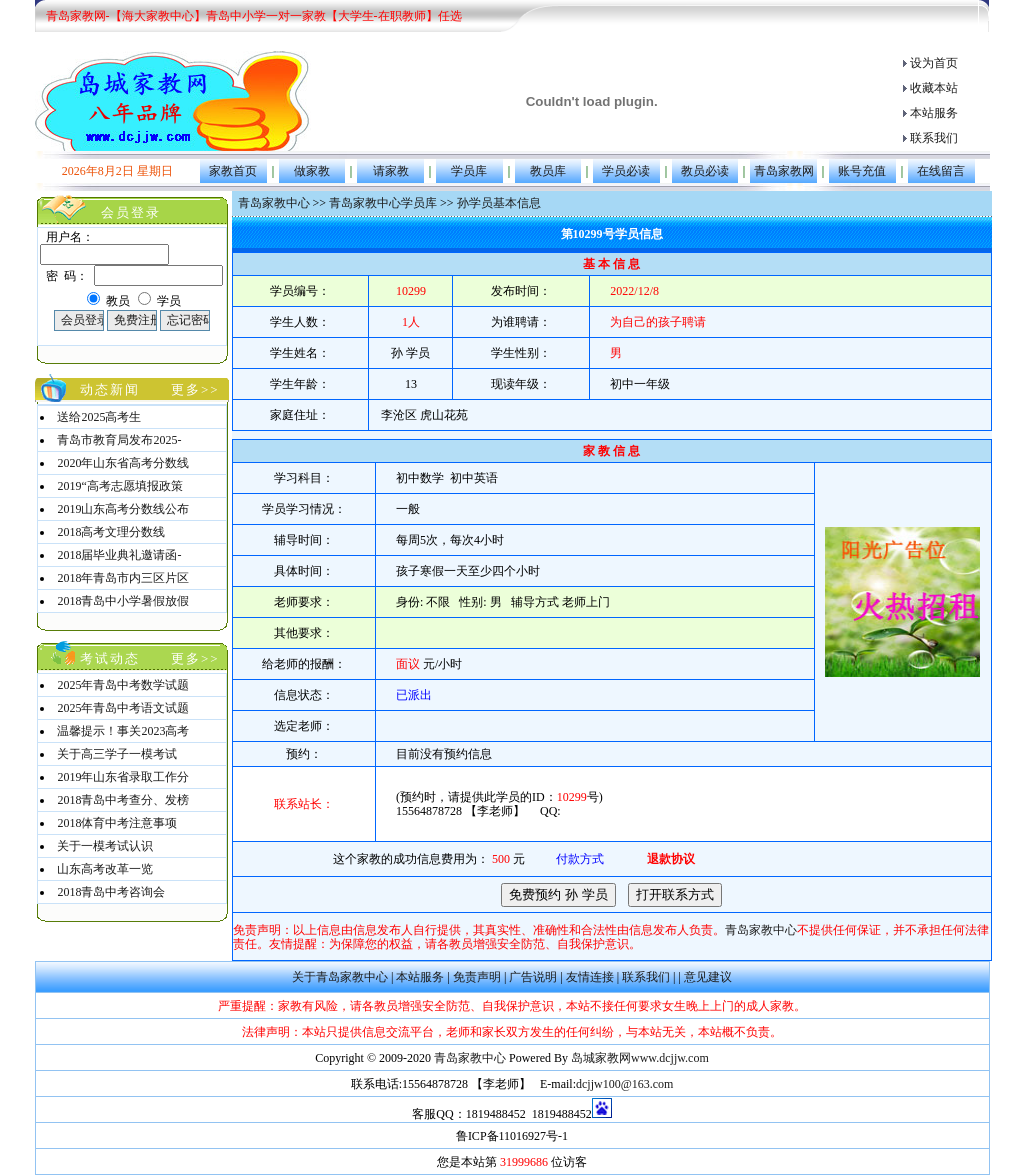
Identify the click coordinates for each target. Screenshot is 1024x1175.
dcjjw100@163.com (624, 1084)
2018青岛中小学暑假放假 (123, 601)
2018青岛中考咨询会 (111, 892)
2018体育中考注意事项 (117, 823)
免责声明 (477, 977)
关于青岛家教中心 (340, 977)
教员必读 (705, 171)
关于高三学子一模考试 (117, 754)
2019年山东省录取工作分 (123, 777)
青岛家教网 (784, 171)
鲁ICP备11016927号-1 (512, 1136)
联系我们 (934, 138)
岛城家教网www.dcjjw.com (640, 1058)
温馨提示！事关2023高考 (123, 731)
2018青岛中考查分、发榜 (123, 800)
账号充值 (862, 171)
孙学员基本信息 (499, 203)
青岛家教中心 (274, 203)
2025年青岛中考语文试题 (123, 708)
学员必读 (626, 171)
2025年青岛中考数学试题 (123, 685)
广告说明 (533, 977)
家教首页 (233, 171)
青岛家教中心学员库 (383, 203)
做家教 (312, 171)
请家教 (391, 171)
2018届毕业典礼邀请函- (119, 555)
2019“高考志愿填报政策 (119, 486)
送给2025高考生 (99, 417)
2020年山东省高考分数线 (123, 463)
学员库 (469, 171)
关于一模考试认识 (105, 846)
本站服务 (934, 113)
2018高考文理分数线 (111, 532)
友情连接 (590, 977)
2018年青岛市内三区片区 (123, 578)
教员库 (548, 171)
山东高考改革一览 (105, 869)
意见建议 (708, 977)
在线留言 (941, 171)
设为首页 (934, 63)
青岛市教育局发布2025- (119, 440)
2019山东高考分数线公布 (123, 509)
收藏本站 (934, 88)
